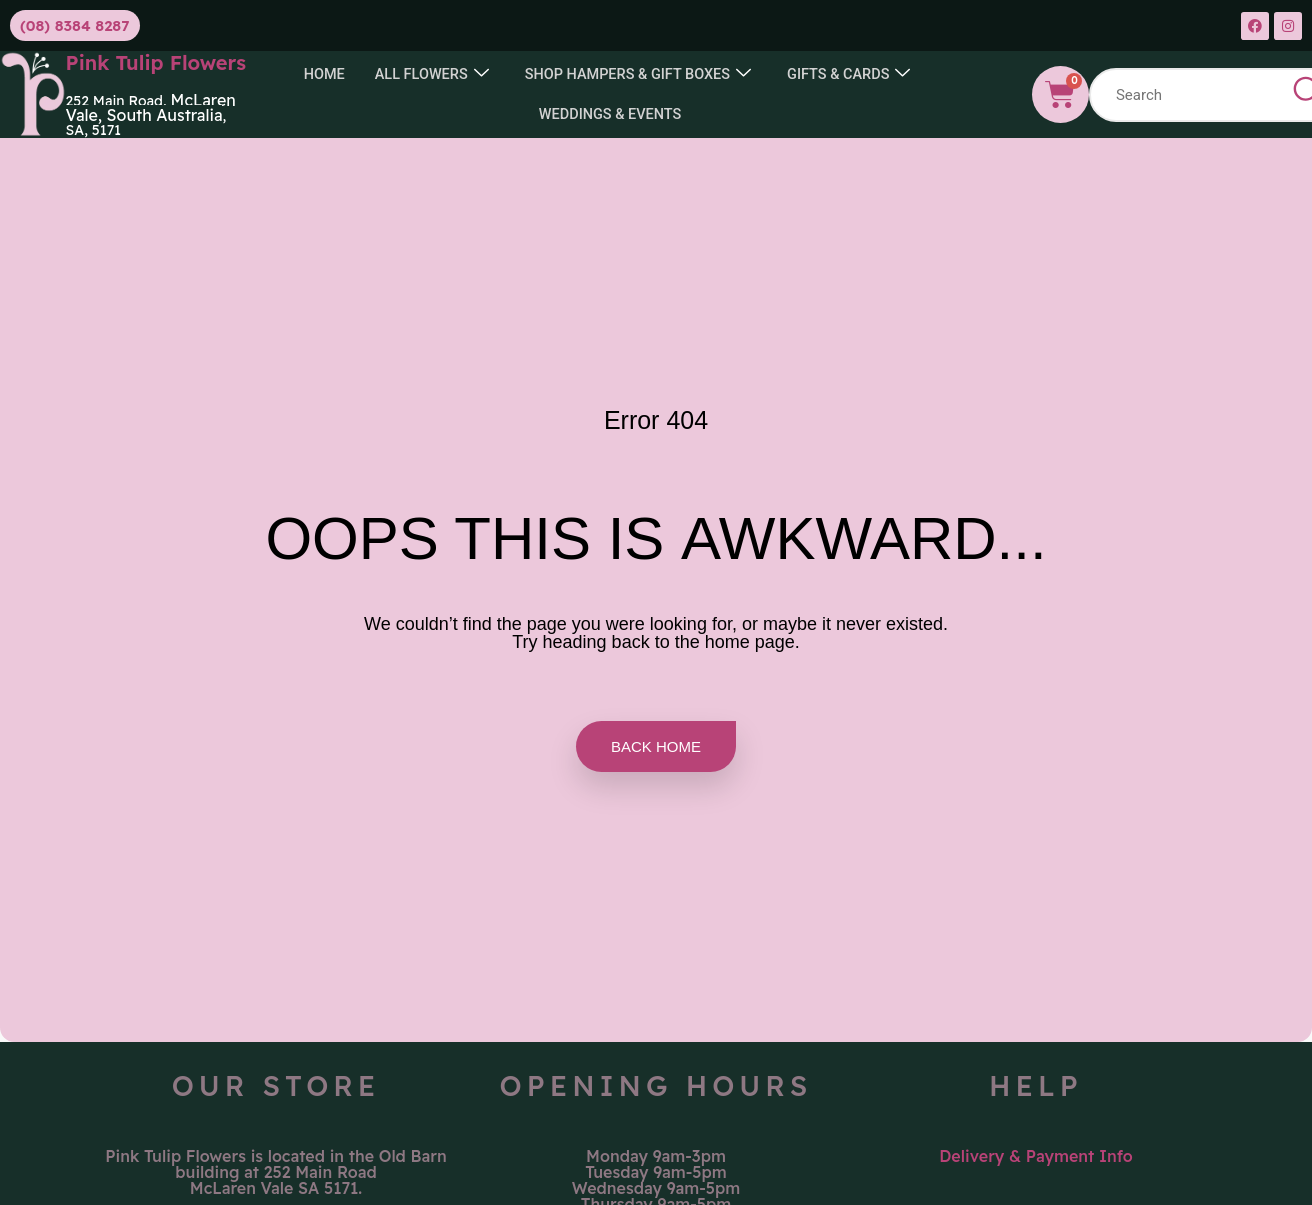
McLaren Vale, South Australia (151, 107)
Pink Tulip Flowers (156, 62)
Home (317, 74)
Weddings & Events (610, 114)
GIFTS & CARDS (854, 74)
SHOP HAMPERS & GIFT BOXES (639, 74)
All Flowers (426, 74)
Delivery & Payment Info (1036, 1156)
